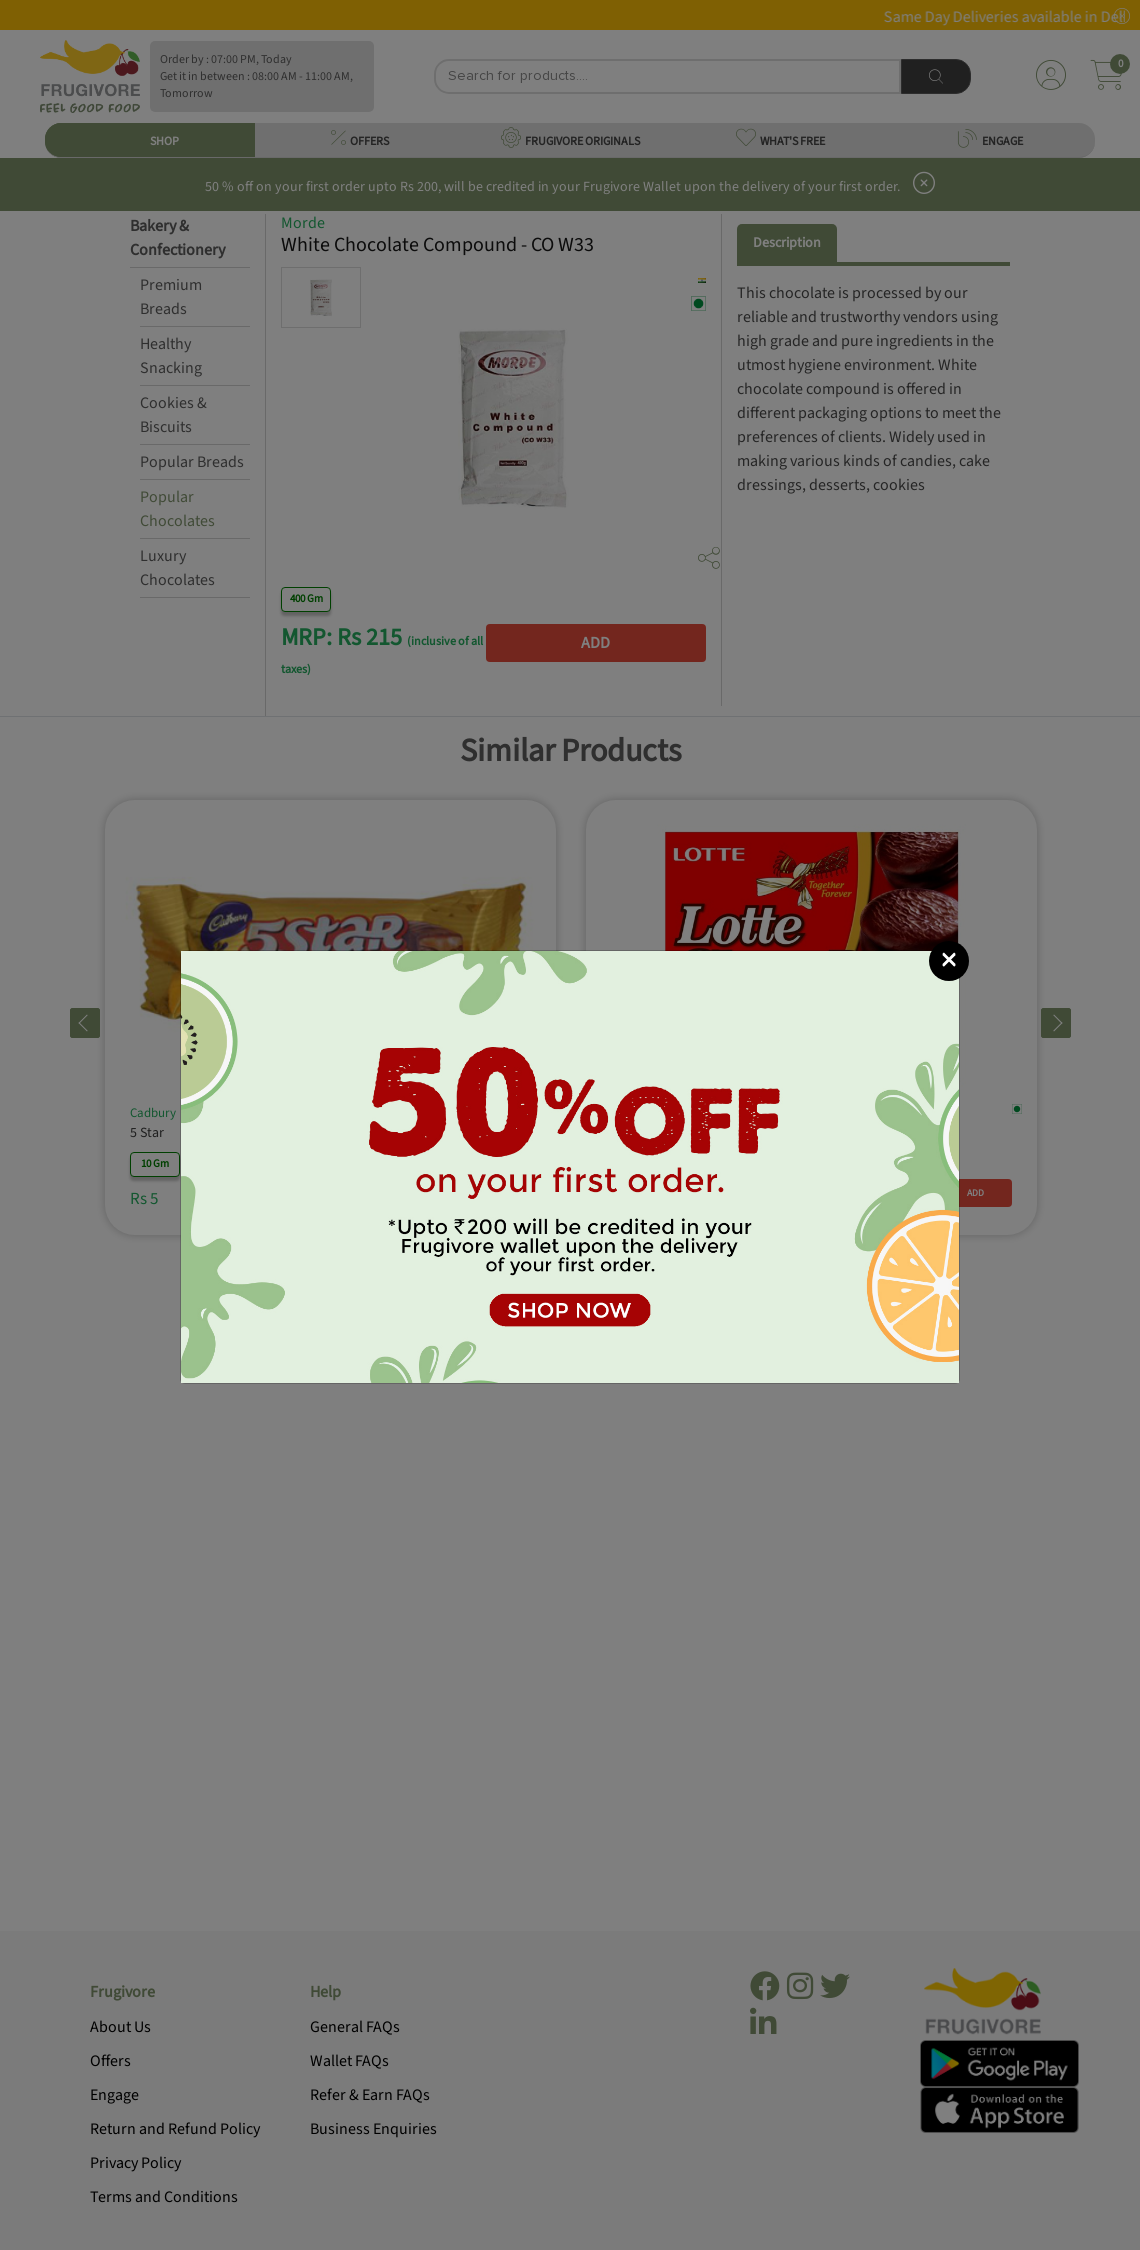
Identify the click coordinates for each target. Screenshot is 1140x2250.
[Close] (949, 961)
